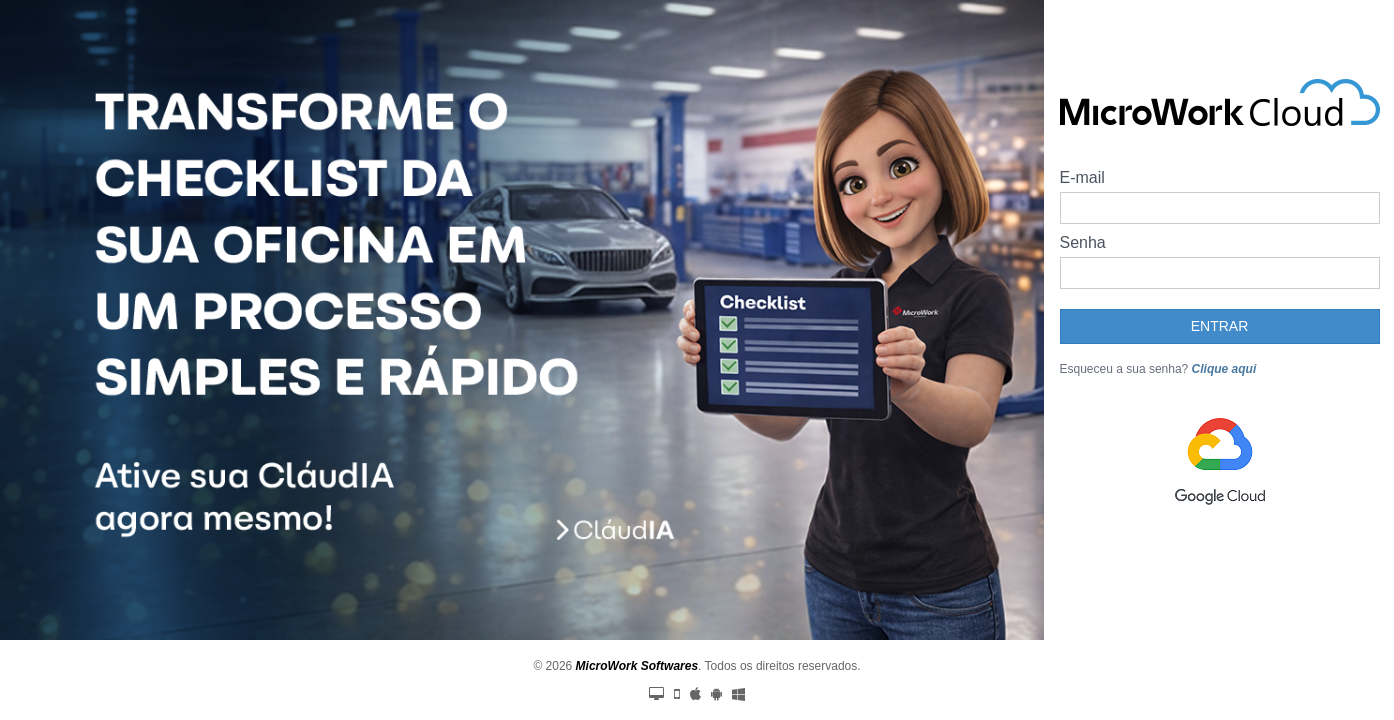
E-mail (1082, 193)
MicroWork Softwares (637, 666)
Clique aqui (1224, 385)
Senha (1083, 258)
